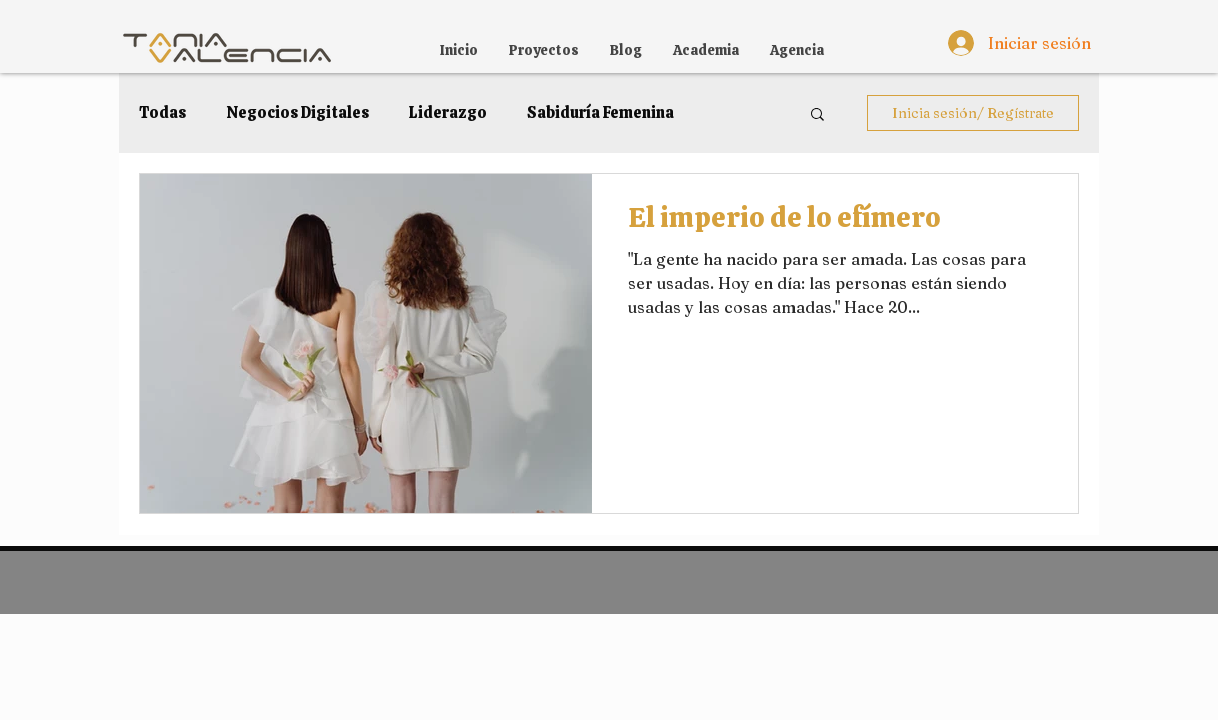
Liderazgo (448, 113)
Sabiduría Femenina (600, 113)
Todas (162, 113)
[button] (817, 115)
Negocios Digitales (297, 113)
